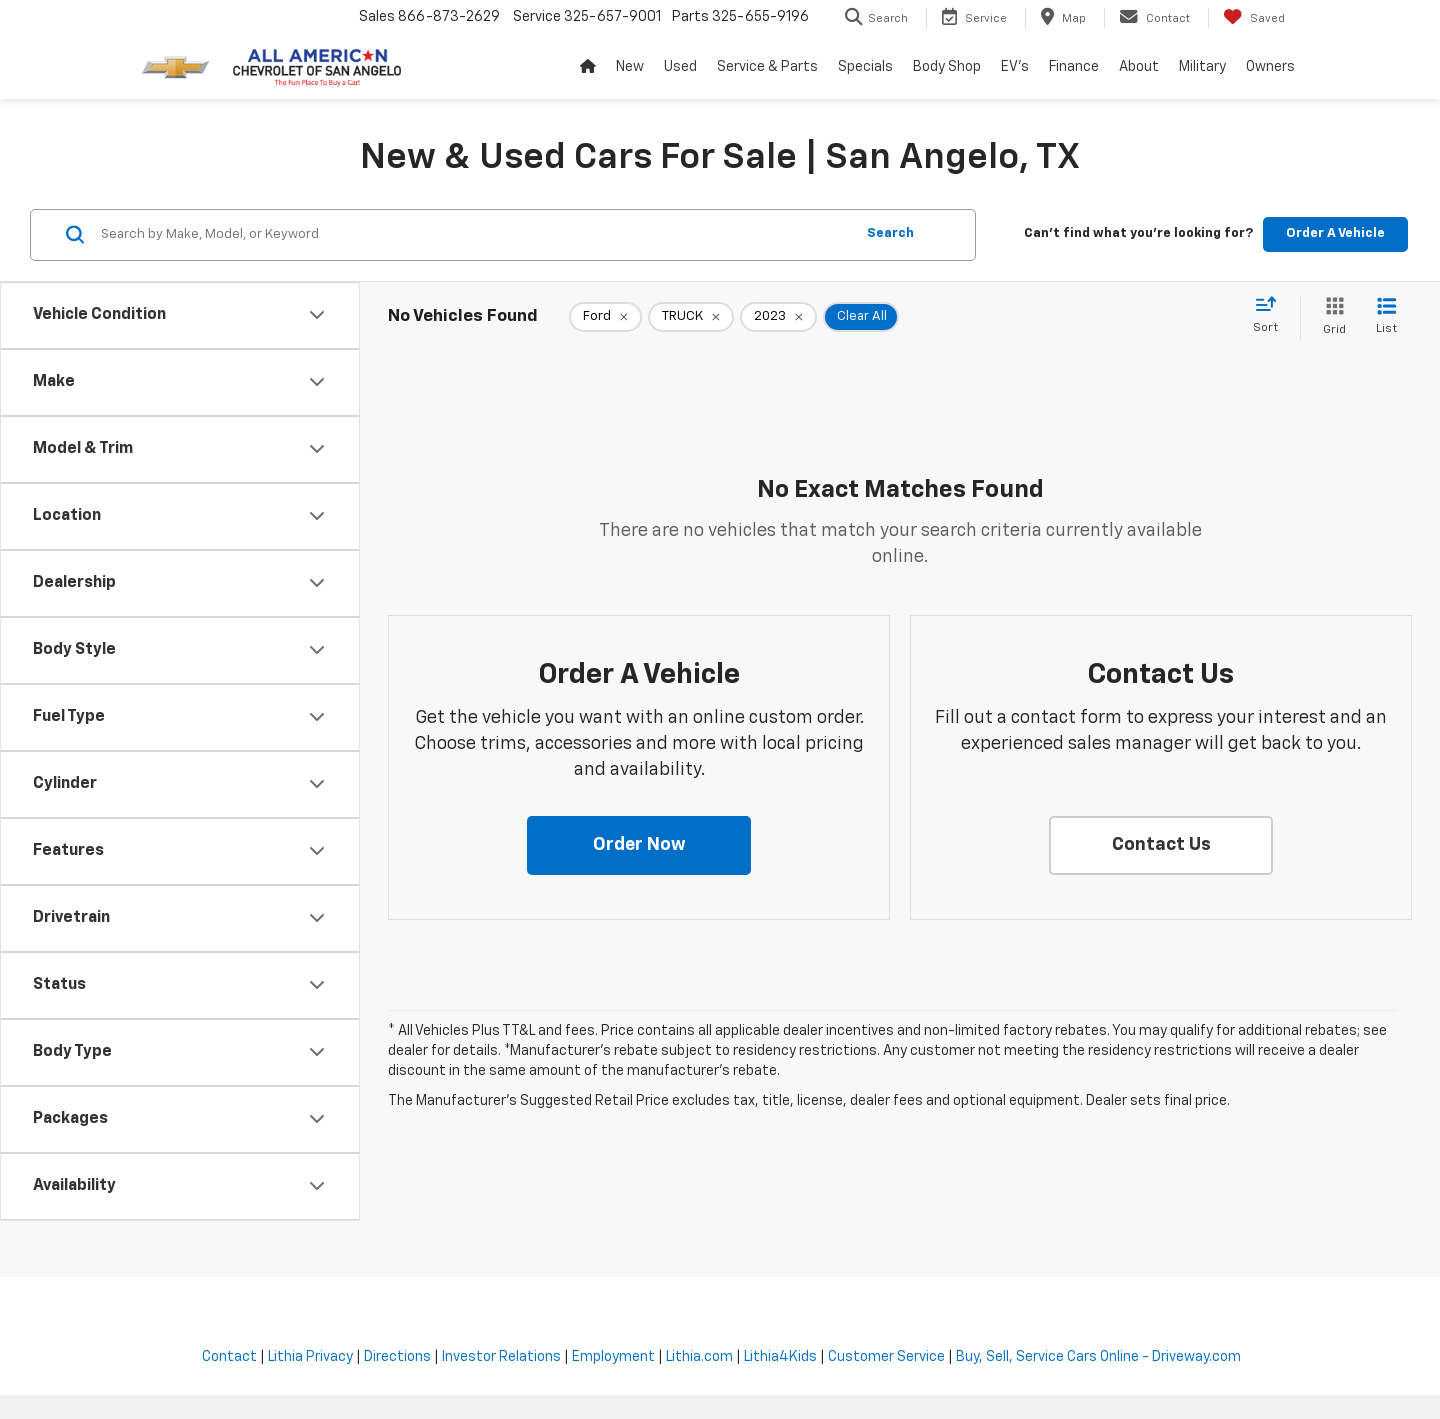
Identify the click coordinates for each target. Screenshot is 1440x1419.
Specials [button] (865, 67)
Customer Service (886, 1357)
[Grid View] (1330, 317)
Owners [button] (1270, 67)
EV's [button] (1015, 67)
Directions (397, 1357)
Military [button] (1202, 67)
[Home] (588, 67)
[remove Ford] (605, 317)
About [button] (1139, 67)
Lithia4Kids (780, 1357)
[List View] (1386, 317)
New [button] (630, 67)
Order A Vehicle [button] (1335, 233)
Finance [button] (1074, 67)
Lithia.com (699, 1357)
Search (890, 233)
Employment (613, 1357)
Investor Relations (501, 1357)
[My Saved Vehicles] (1254, 18)
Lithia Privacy (310, 1357)
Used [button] (680, 67)
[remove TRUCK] (691, 317)
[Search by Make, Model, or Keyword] (474, 235)
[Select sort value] (1271, 316)
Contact (229, 1357)
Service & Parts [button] (767, 67)
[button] (639, 846)
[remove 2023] (778, 317)
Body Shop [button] (947, 67)
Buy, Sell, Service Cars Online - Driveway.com (1098, 1357)
